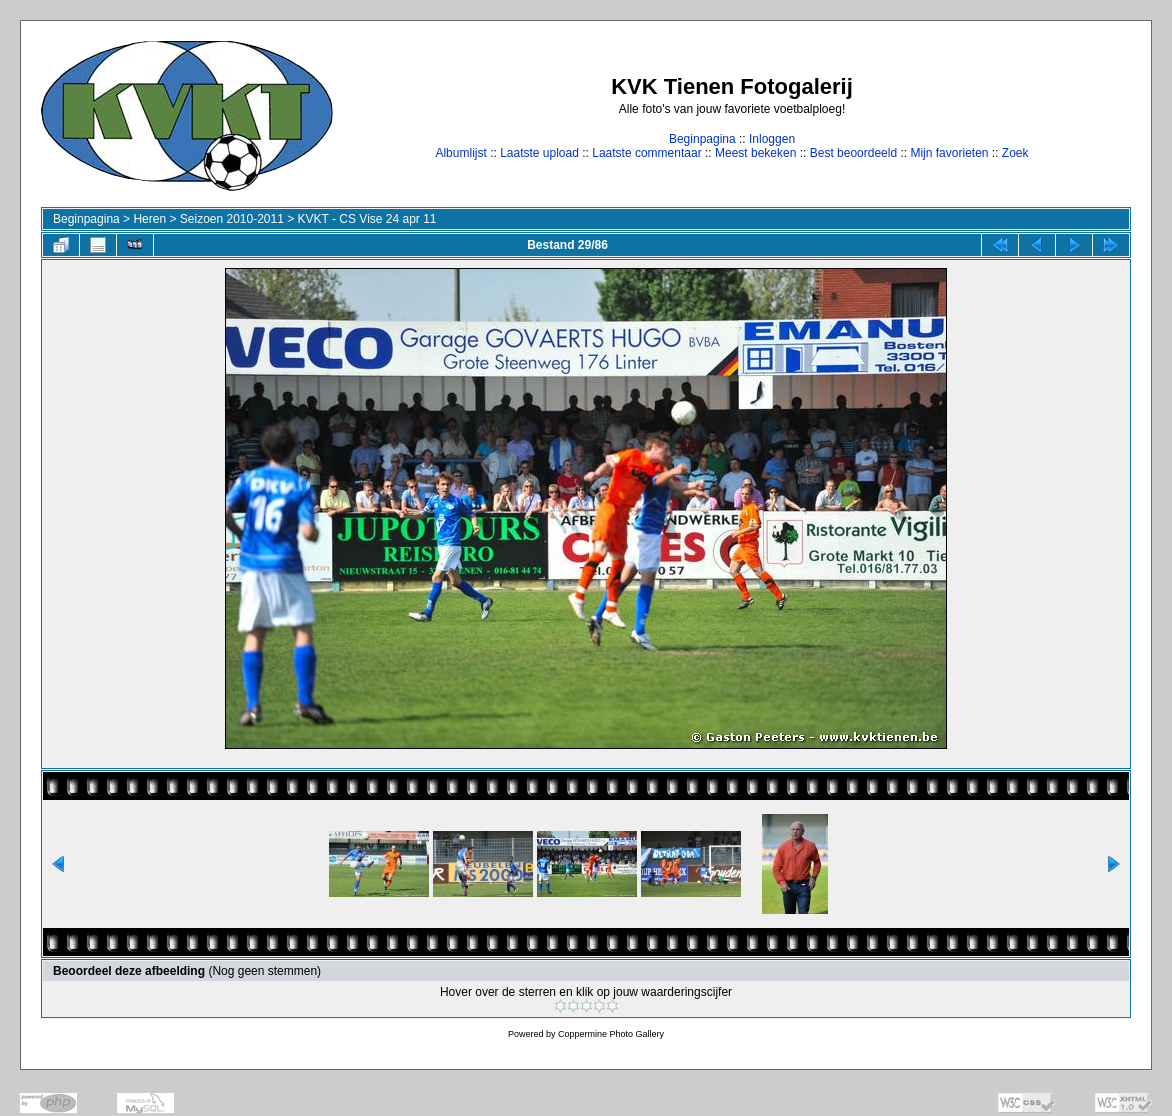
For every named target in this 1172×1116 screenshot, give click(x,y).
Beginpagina (702, 139)
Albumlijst (460, 153)
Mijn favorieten (949, 153)
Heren (149, 219)
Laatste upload (539, 153)
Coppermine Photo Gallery (611, 1034)
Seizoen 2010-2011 (232, 219)
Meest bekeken (755, 153)
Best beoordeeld (853, 153)
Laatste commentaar (646, 153)
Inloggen (772, 139)
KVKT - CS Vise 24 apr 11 (367, 219)
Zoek (1015, 153)
